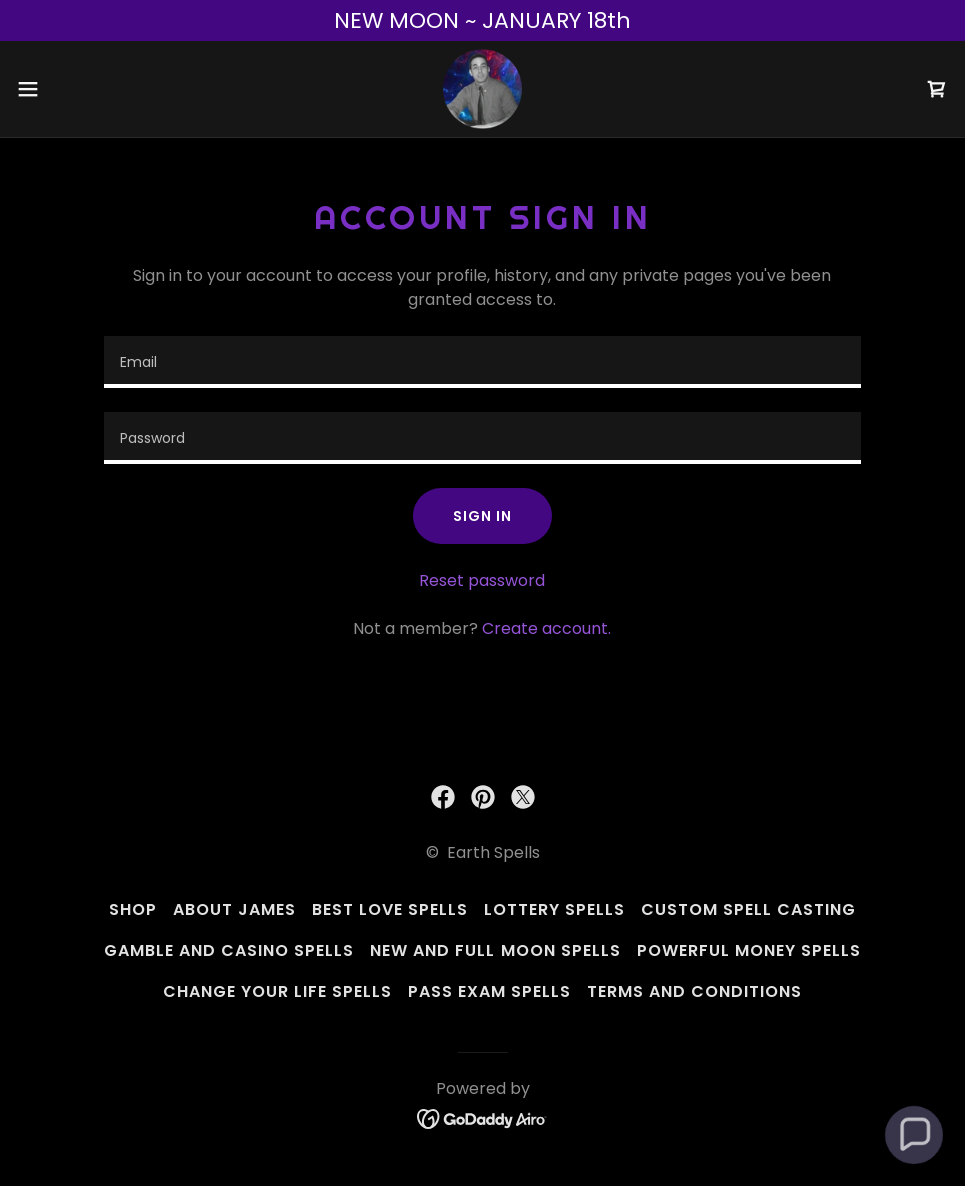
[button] (79, 89)
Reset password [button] (482, 580)
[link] (482, 89)
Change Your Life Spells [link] (277, 991)
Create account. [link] (546, 628)
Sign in (482, 516)
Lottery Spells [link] (554, 909)
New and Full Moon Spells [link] (495, 950)
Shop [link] (133, 909)
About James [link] (234, 909)
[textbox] (482, 362)
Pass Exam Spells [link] (489, 991)
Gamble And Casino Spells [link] (229, 950)
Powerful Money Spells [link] (749, 950)
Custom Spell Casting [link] (748, 909)
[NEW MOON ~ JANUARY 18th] (482, 20)
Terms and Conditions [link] (694, 991)
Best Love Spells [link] (390, 909)
